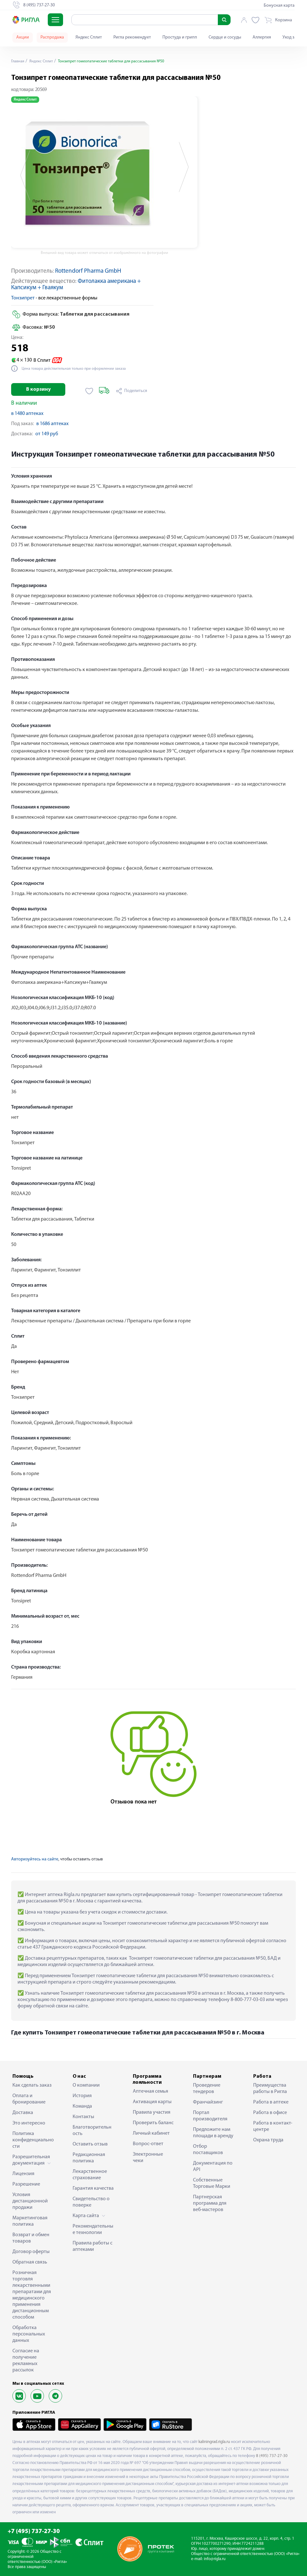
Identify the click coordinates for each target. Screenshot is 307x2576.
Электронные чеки (148, 2157)
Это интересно (28, 2123)
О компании (86, 2085)
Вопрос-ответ (148, 2143)
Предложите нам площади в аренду (213, 2132)
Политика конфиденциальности (33, 2140)
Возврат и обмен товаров (30, 2238)
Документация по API (212, 2166)
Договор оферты (31, 2251)
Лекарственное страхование (90, 2174)
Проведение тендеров (206, 2088)
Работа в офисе (270, 2112)
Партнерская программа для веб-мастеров (209, 2203)
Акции (22, 37)
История (82, 2095)
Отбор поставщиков (208, 2149)
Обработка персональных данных (28, 2334)
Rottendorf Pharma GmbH (88, 271)
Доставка (22, 2112)
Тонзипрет (23, 298)
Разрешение (26, 2184)
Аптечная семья (150, 2091)
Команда (82, 2106)
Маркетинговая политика (29, 2221)
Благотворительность (92, 2130)
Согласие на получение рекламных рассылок (25, 2360)
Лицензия (23, 2173)
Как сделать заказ (32, 2085)
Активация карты (152, 2101)
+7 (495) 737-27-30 (34, 2532)
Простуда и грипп (179, 37)
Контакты (83, 2116)
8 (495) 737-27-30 (272, 2456)
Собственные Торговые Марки (211, 2183)
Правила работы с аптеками (92, 2246)
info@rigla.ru (214, 2559)
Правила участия (151, 2112)
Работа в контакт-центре (272, 2126)
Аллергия (262, 37)
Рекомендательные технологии (93, 2229)
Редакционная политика (89, 2158)
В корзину (38, 389)
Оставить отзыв (90, 2144)
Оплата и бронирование (29, 2099)
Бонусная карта (279, 5)
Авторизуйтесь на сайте (34, 1859)
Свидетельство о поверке (91, 2202)
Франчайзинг (208, 2102)
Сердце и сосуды (225, 37)
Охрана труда (268, 2140)
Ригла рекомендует (132, 37)
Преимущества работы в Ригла (270, 2088)
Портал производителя (210, 2116)
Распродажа (52, 37)
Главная (18, 61)
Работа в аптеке (271, 2102)
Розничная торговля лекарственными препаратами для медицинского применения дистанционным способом (31, 2295)
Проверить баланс (153, 2122)
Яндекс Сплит (88, 37)
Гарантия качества (93, 2188)
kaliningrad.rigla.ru (214, 2442)
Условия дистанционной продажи (30, 2201)
